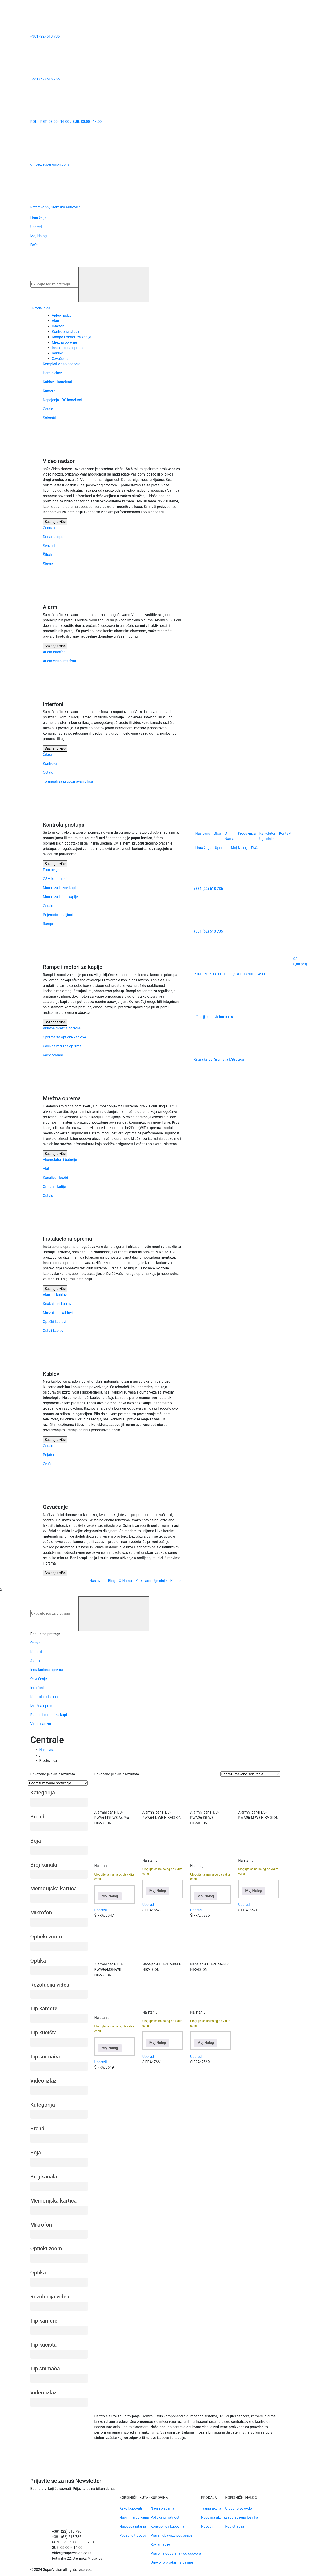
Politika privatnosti (165, 2517)
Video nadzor (62, 315)
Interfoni (58, 326)
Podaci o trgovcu (132, 2535)
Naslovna (97, 1581)
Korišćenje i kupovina (167, 2526)
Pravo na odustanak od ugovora (176, 2553)
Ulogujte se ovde (238, 2508)
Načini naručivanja (134, 2517)
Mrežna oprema (64, 342)
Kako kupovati (130, 2508)
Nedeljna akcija (213, 2517)
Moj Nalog (38, 236)
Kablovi (58, 353)
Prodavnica (41, 308)
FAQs (34, 245)
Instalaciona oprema (68, 348)
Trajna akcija (211, 2508)
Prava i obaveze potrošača (172, 2535)
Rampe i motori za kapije (71, 337)
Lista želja (38, 218)
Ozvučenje (60, 358)
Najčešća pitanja (132, 2526)
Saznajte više (55, 522)
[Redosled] (58, 1783)
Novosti (207, 2526)
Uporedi (36, 227)
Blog (111, 1581)
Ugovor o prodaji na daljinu (172, 2562)
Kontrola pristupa (65, 331)
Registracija (234, 2526)
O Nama (125, 1581)
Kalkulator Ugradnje (151, 1581)
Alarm (56, 321)
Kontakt (176, 1581)
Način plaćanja (162, 2508)
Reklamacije (160, 2544)
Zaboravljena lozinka (241, 2517)
